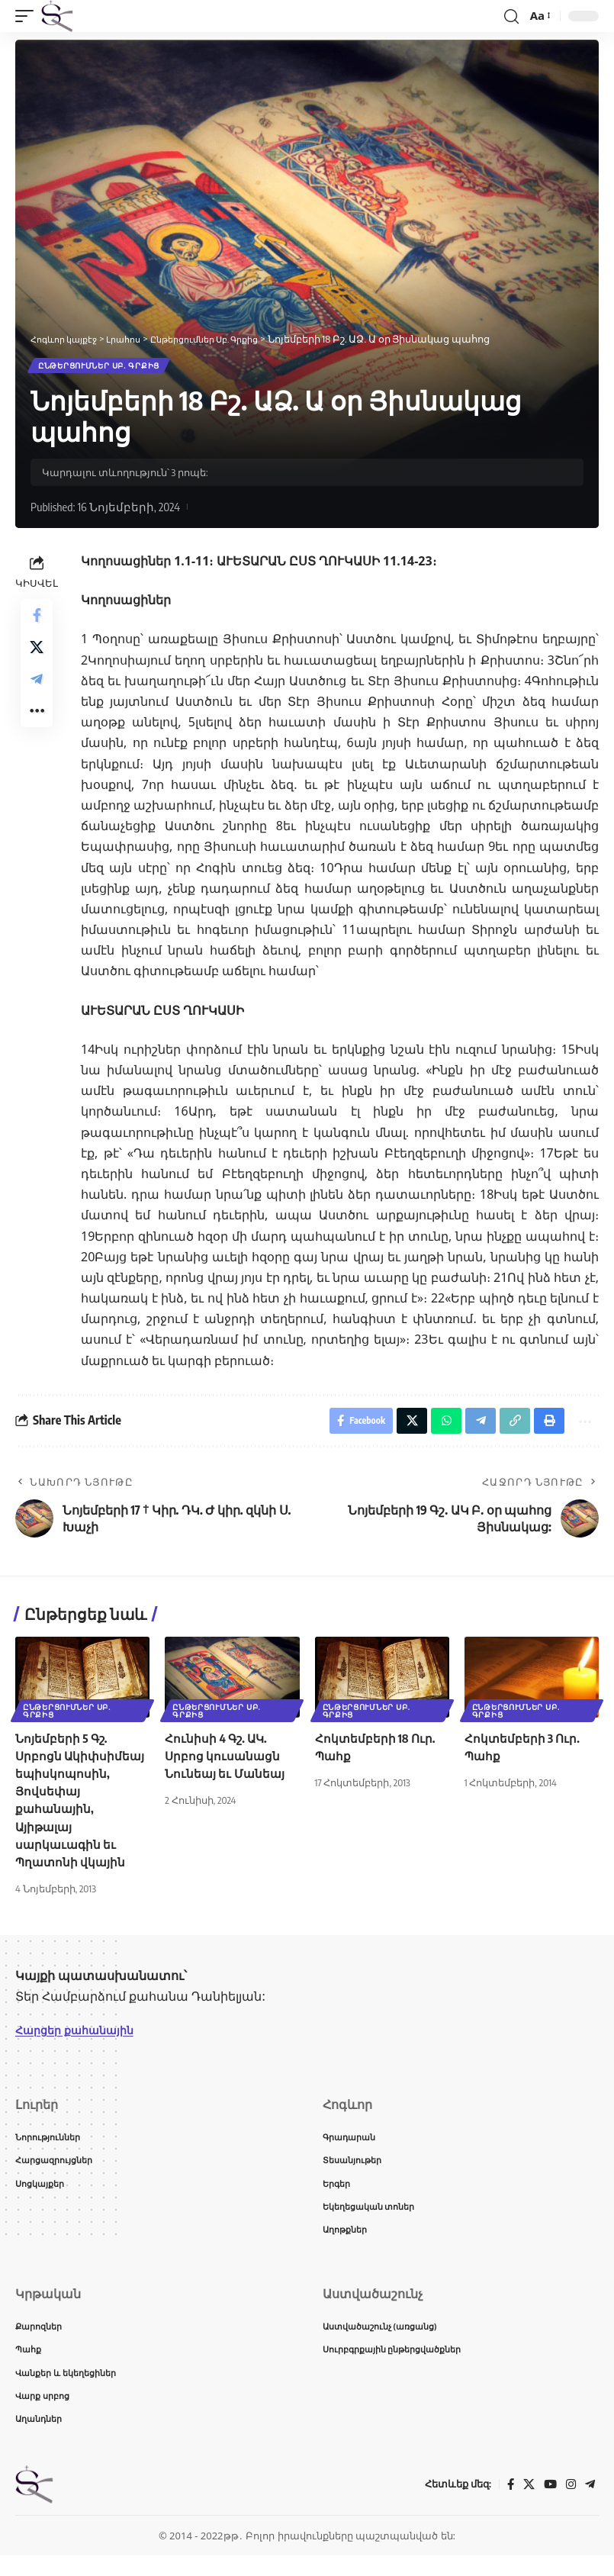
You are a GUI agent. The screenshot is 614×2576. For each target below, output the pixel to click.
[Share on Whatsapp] (436, 1426)
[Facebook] (507, 2504)
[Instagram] (570, 2504)
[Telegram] (589, 2504)
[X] (526, 2504)
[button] (28, 16)
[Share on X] (36, 657)
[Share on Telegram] (36, 693)
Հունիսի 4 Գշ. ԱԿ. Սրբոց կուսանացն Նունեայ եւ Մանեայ (226, 1763)
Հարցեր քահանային (81, 2037)
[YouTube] (548, 2504)
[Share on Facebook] (36, 620)
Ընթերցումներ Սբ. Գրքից (100, 367)
